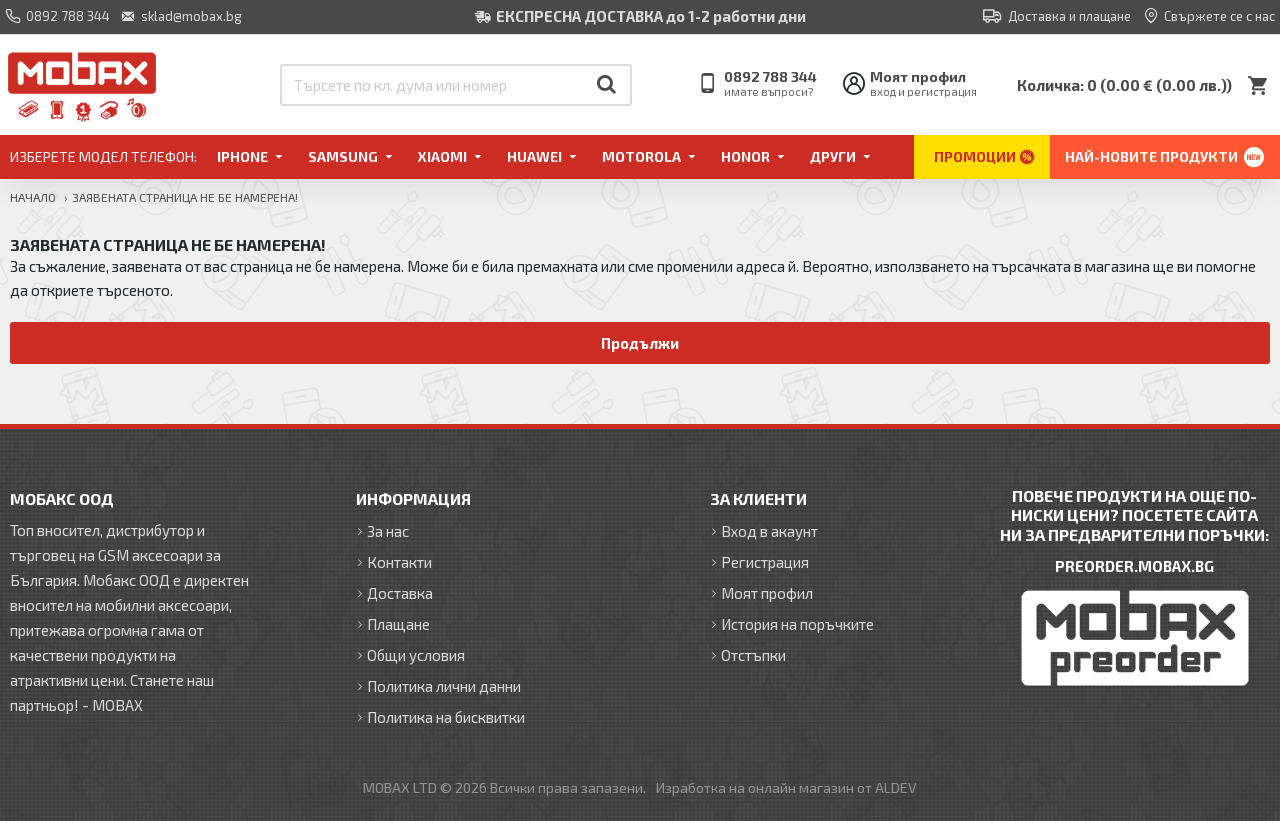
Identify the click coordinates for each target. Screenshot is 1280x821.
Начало (33, 197)
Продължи (640, 343)
